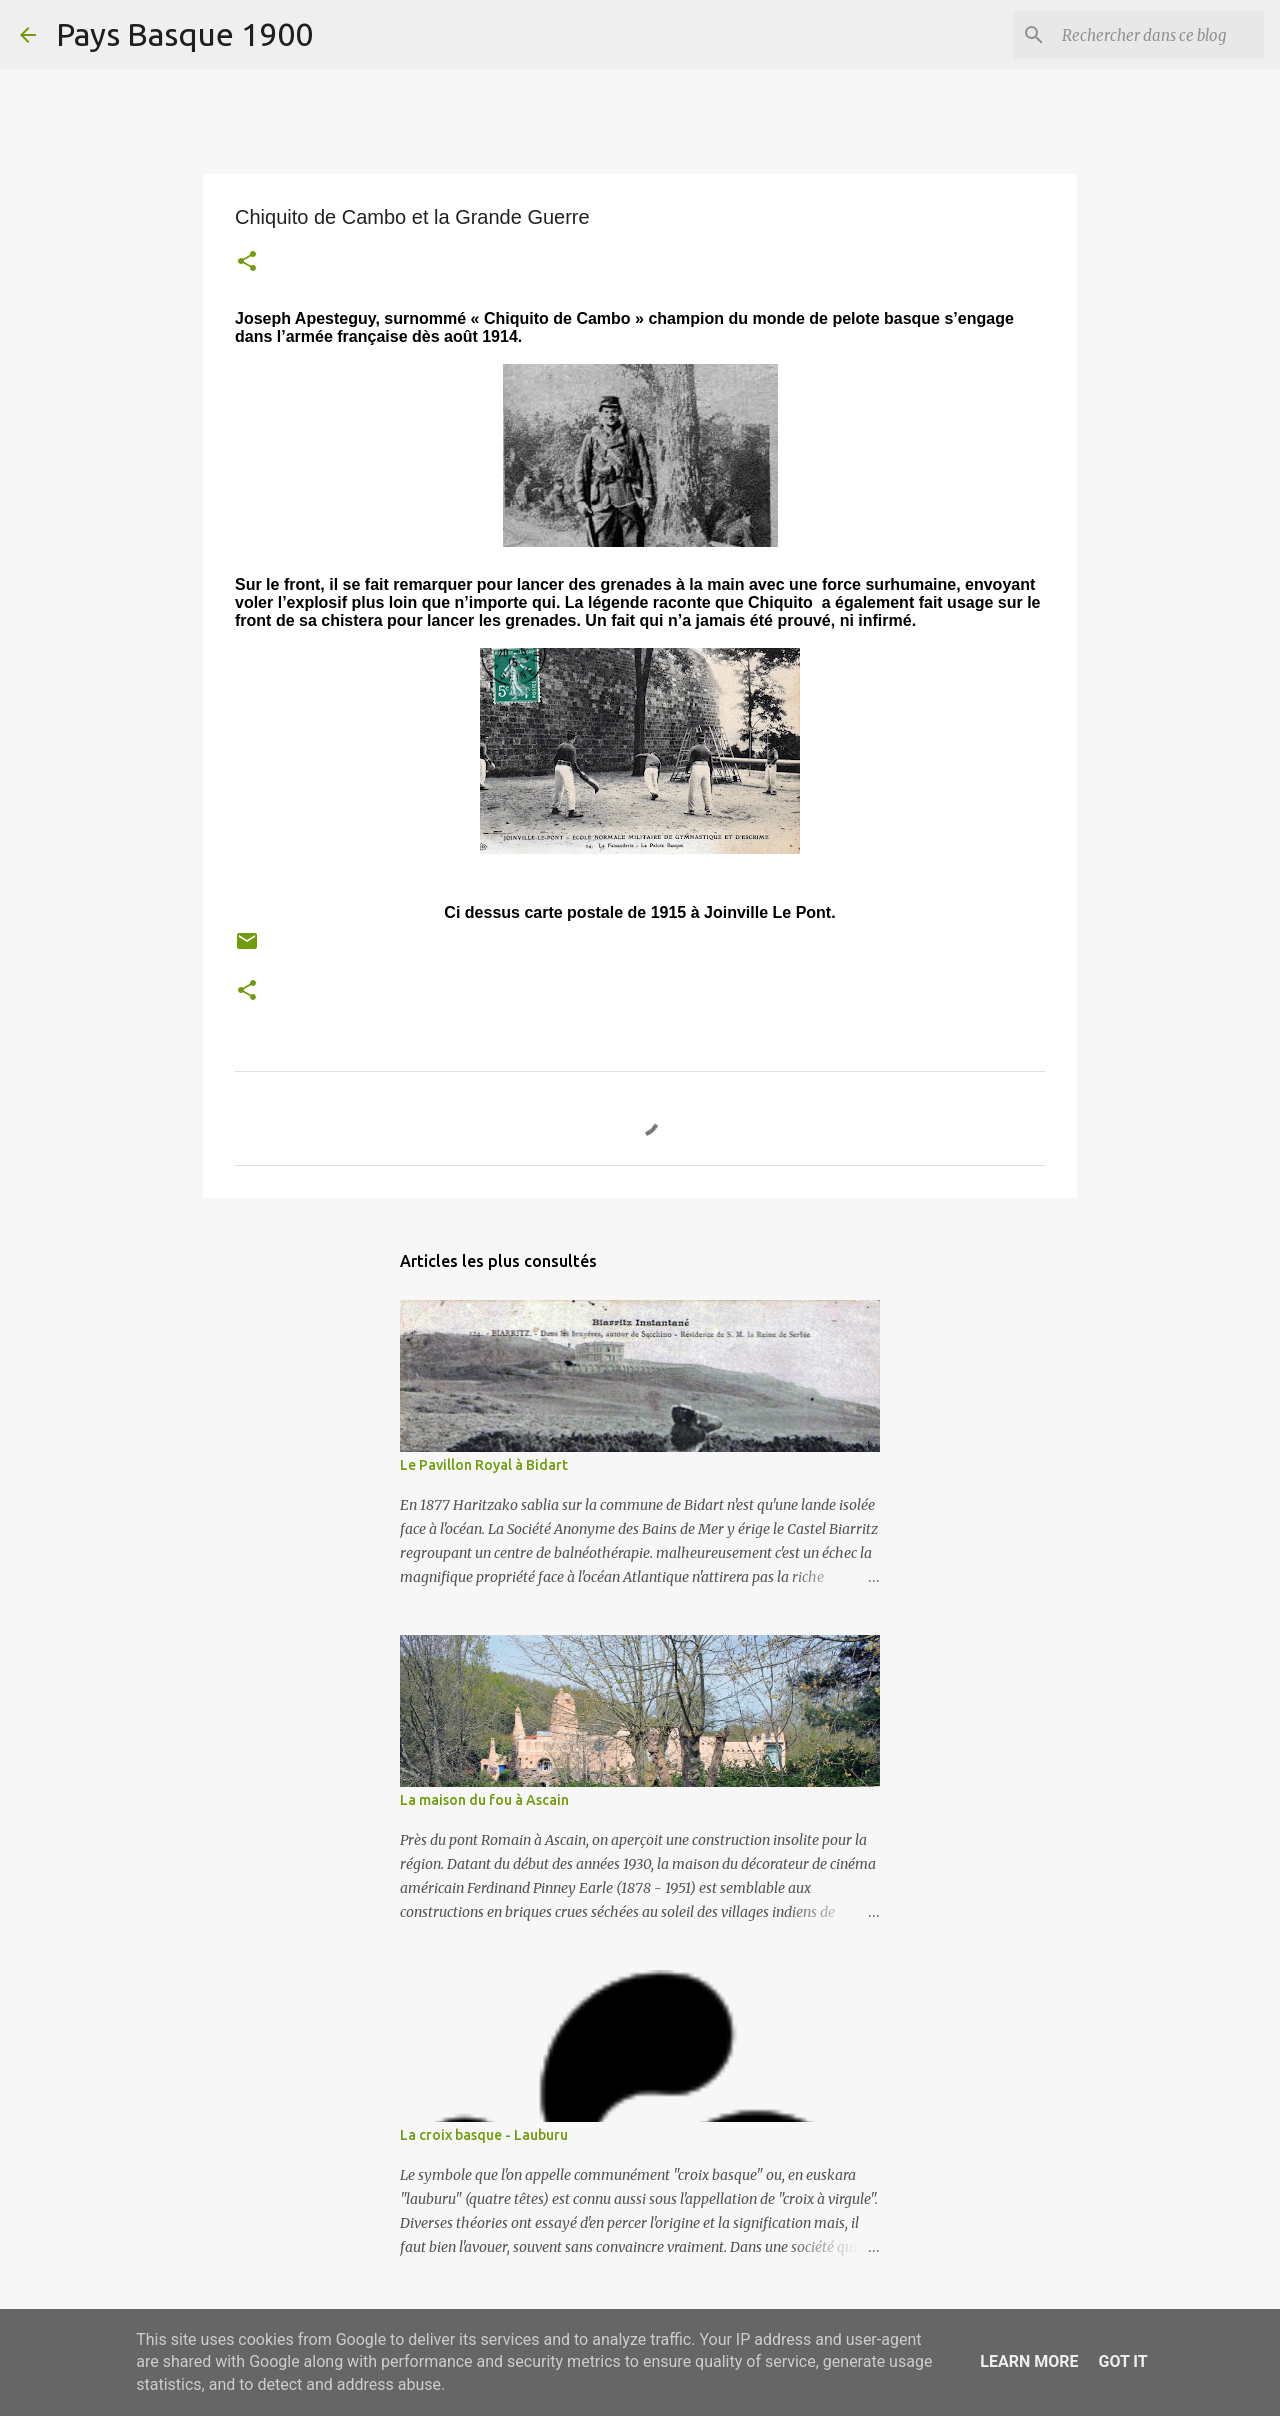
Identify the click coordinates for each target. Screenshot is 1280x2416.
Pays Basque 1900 (184, 34)
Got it (1122, 2361)
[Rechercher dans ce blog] (1159, 35)
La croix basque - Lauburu (484, 2135)
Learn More (1029, 2361)
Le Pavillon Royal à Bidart (484, 1465)
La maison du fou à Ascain (484, 1800)
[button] (247, 263)
